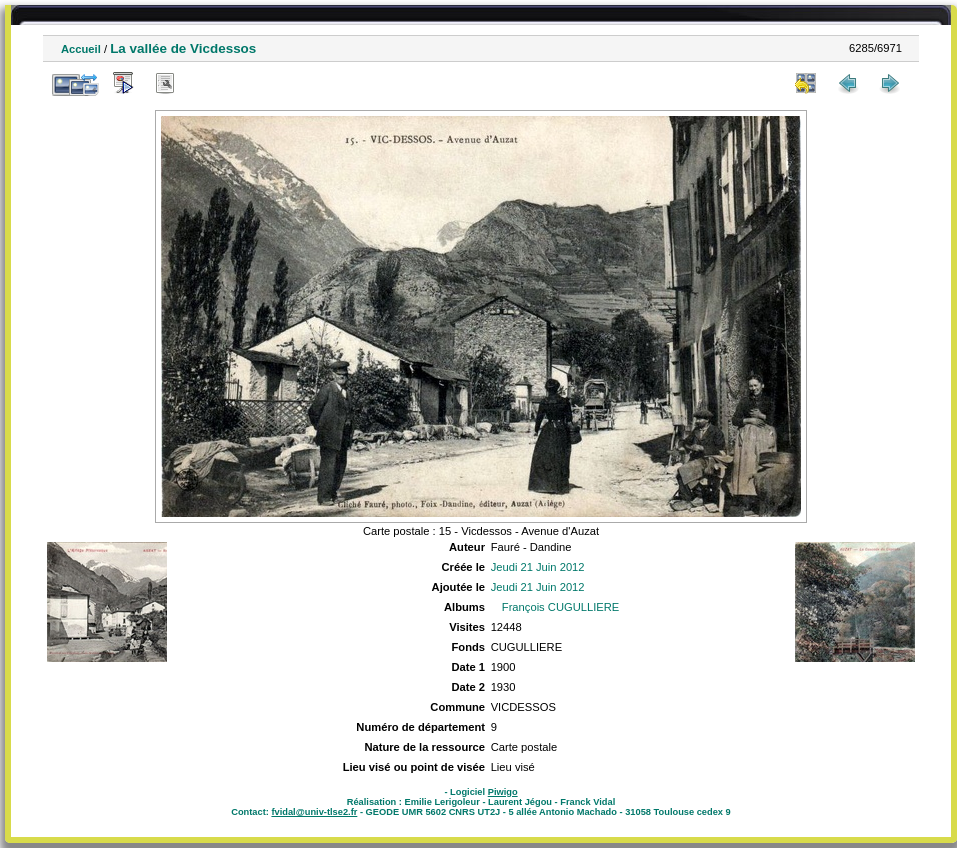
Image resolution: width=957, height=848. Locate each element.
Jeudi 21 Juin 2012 (538, 567)
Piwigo (503, 792)
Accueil (81, 49)
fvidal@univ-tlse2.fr (314, 812)
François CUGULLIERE (561, 607)
